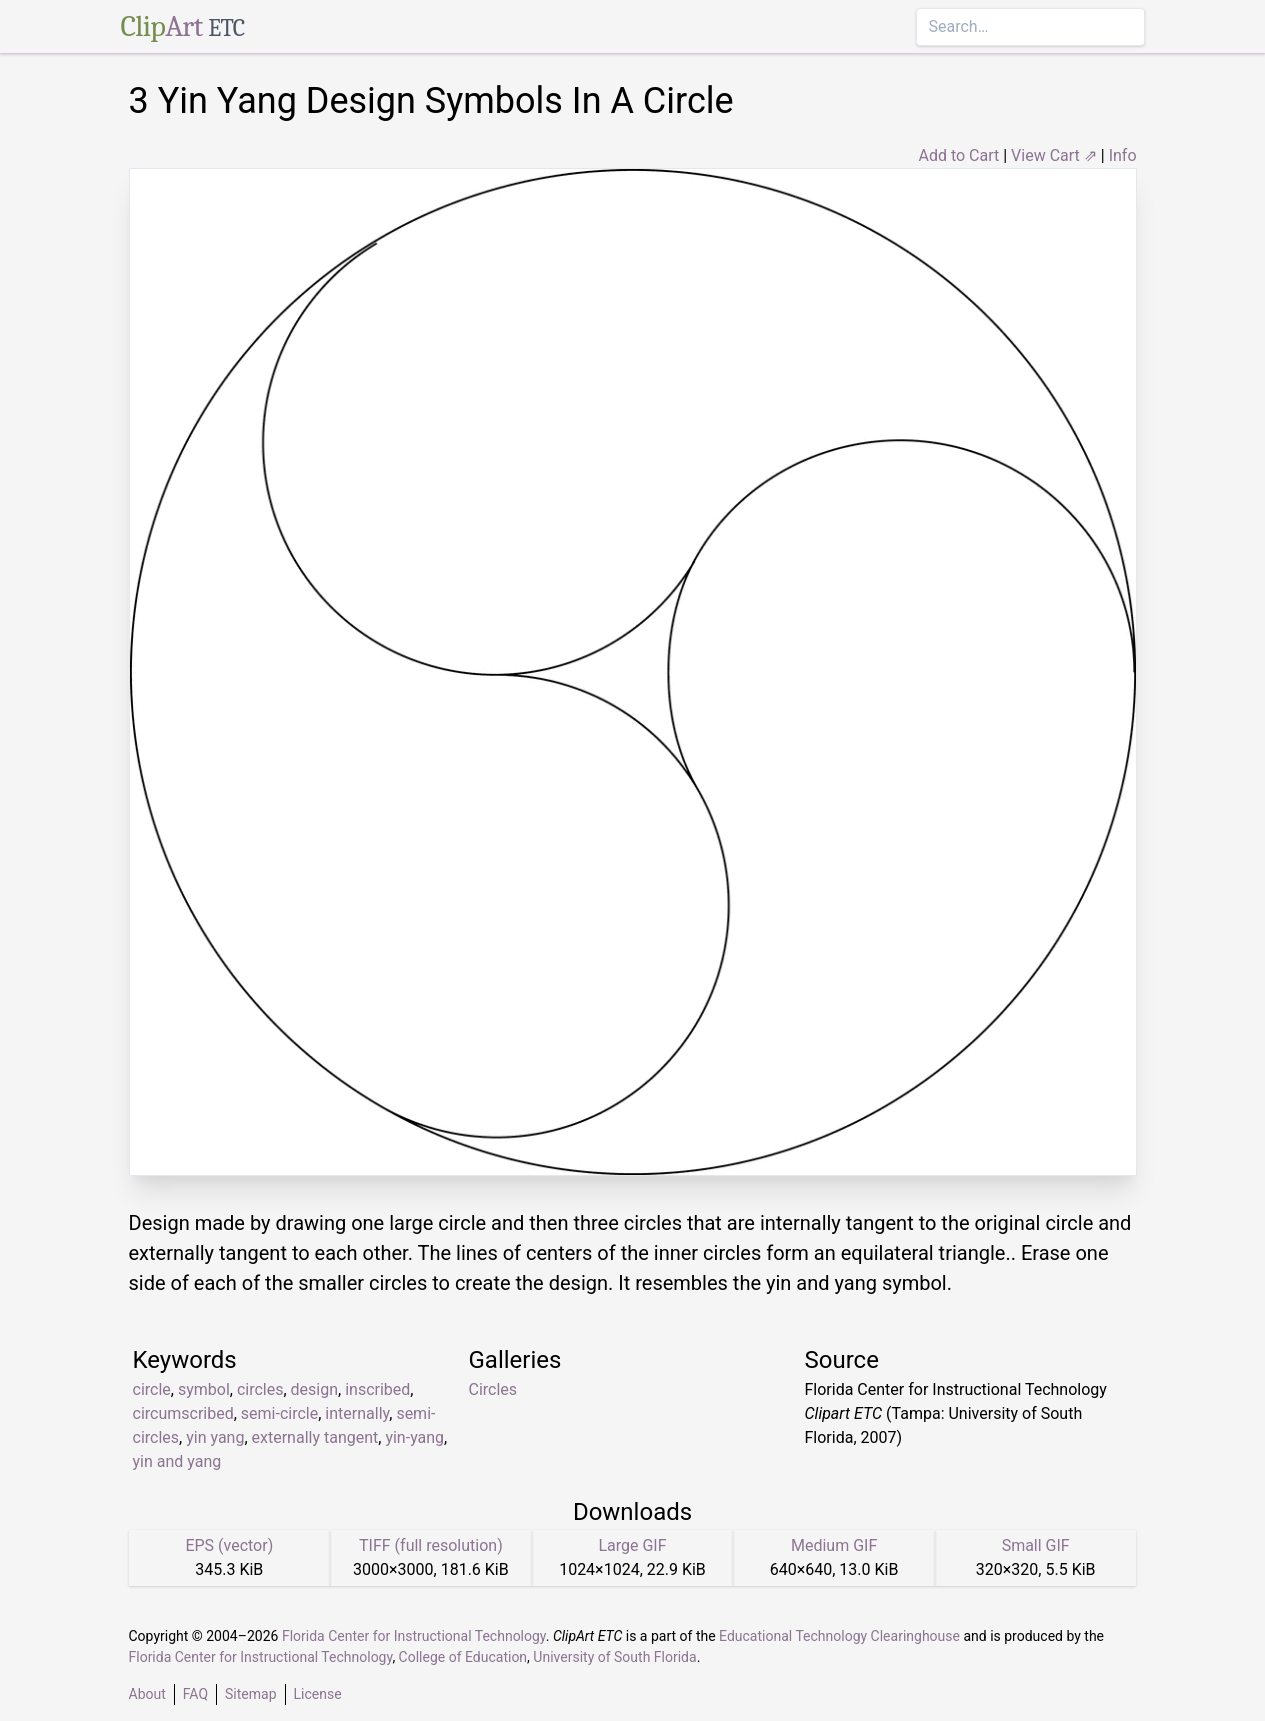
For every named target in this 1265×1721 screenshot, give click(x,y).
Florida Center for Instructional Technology (414, 1636)
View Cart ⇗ (1054, 155)
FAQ (195, 1694)
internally (357, 1413)
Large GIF (632, 1545)
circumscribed (183, 1413)
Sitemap (250, 1694)
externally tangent (315, 1437)
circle (152, 1389)
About (147, 1694)
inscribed (377, 1389)
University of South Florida (614, 1657)
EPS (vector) (229, 1545)
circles (260, 1389)
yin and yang (177, 1461)
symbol (204, 1389)
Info (1123, 155)
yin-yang (414, 1437)
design (314, 1389)
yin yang (215, 1437)
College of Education (463, 1657)
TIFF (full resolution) (431, 1545)
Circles (493, 1389)
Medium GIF (834, 1545)
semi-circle (279, 1413)
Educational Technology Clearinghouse (839, 1636)
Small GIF (1036, 1545)
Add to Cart (958, 155)
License (318, 1694)
